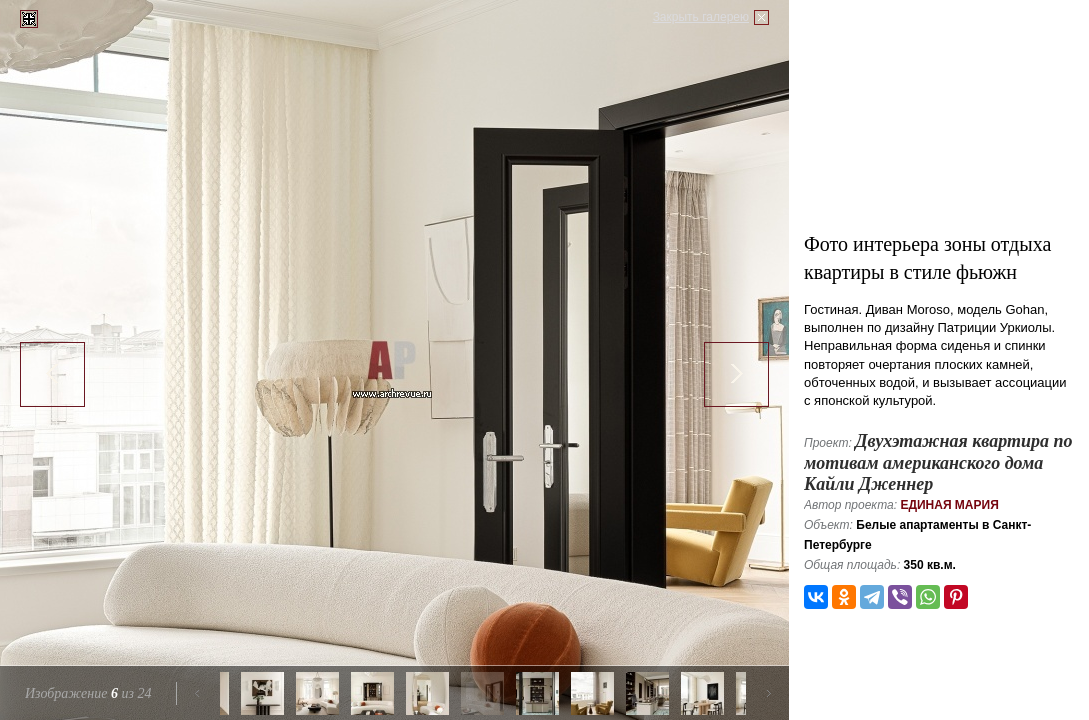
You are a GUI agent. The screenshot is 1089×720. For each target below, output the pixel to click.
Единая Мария (949, 505)
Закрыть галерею (701, 17)
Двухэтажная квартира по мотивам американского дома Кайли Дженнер (938, 462)
